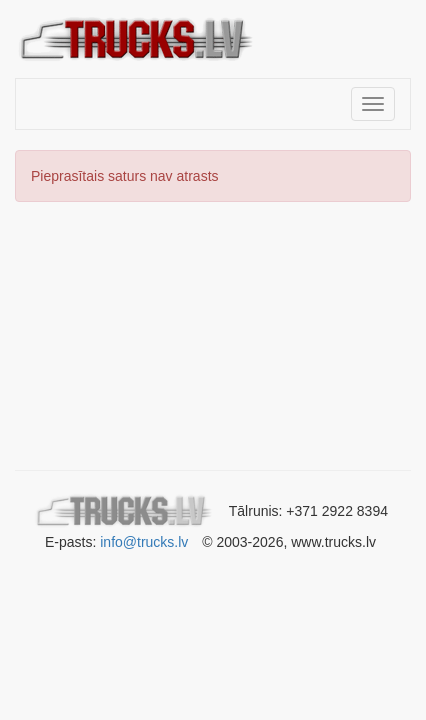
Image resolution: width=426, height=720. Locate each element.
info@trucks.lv (144, 542)
